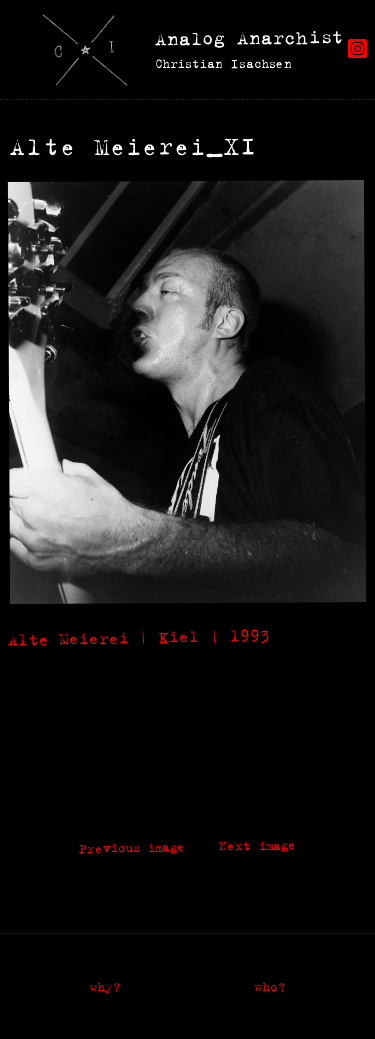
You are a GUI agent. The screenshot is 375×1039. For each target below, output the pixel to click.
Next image (257, 846)
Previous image (132, 848)
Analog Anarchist (249, 37)
